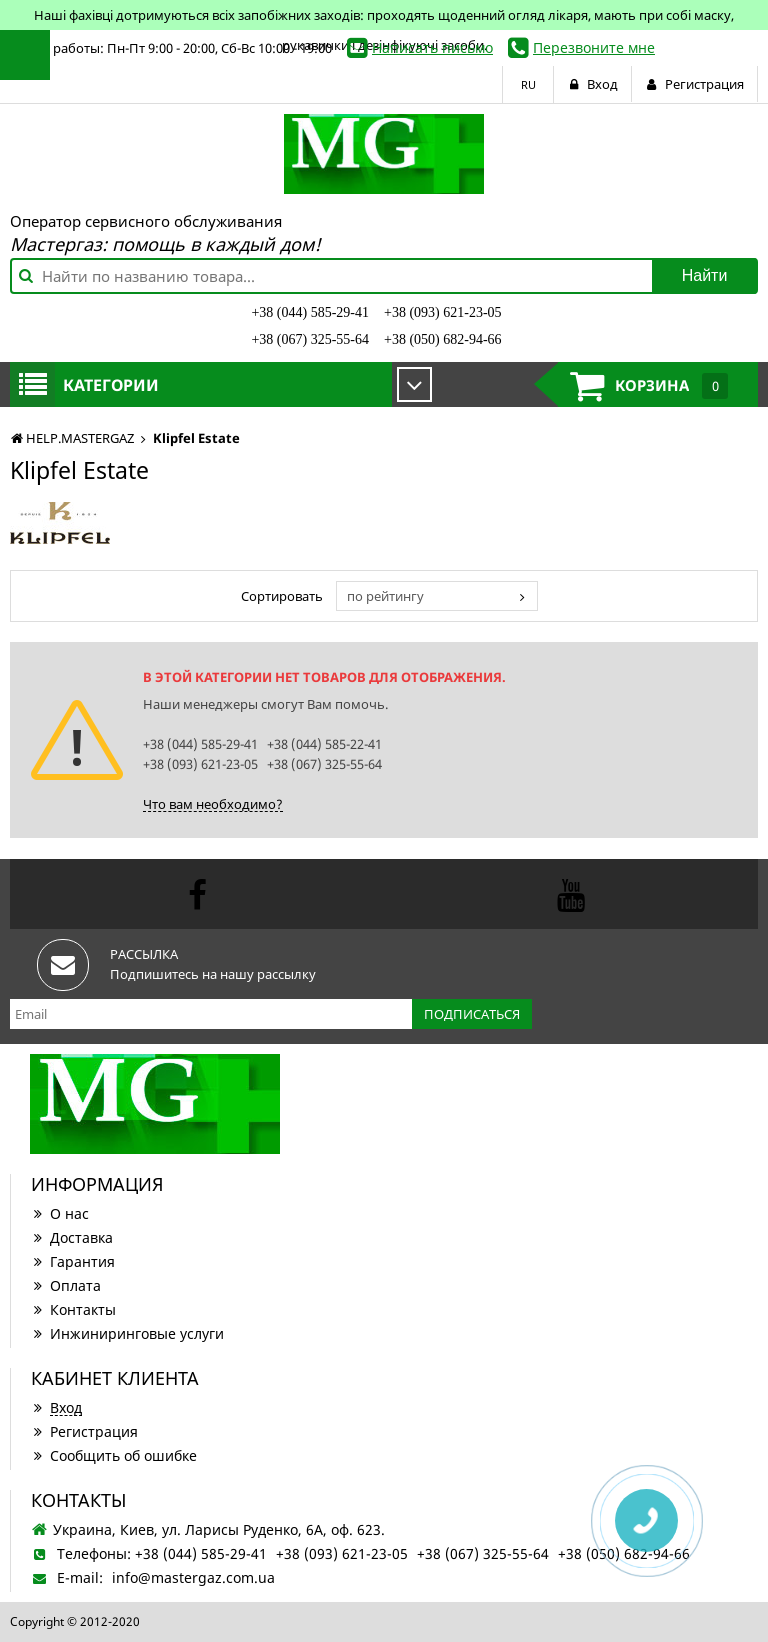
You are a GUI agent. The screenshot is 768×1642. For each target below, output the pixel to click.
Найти (705, 275)
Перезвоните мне (594, 47)
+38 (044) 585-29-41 (310, 312)
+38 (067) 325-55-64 (310, 339)
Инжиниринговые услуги (127, 1333)
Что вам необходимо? (213, 804)
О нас (60, 1213)
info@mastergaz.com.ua (193, 1577)
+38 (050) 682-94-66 (443, 339)
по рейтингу (385, 596)
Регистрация (84, 1431)
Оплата (66, 1285)
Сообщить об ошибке (114, 1455)
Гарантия (73, 1261)
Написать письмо (432, 47)
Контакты (73, 1309)
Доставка (72, 1237)
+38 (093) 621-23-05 (443, 312)
